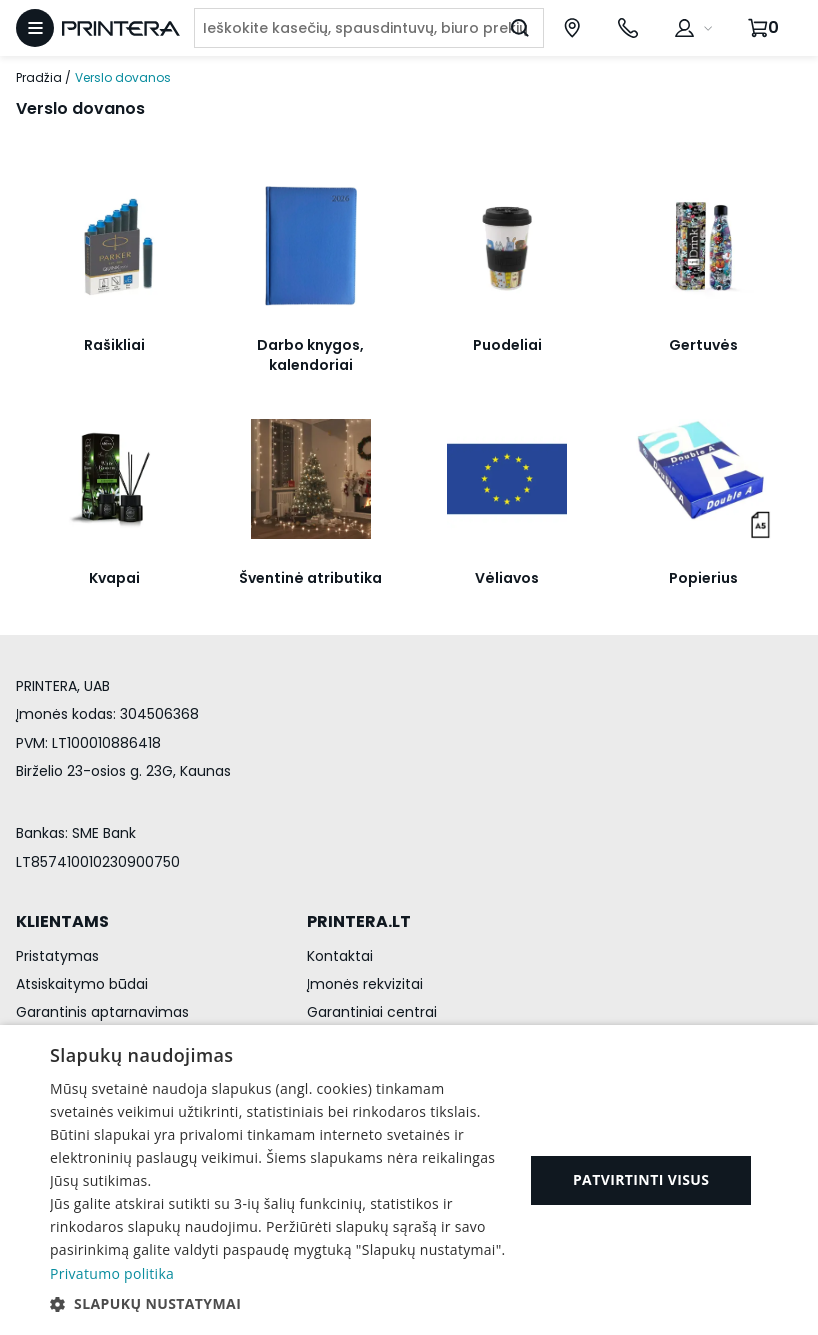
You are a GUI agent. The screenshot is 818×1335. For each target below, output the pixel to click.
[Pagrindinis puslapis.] (121, 28)
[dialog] (409, 1180)
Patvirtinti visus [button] (641, 1179)
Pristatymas (57, 956)
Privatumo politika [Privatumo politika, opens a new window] (112, 1273)
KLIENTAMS (62, 921)
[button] (280, 1304)
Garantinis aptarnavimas (102, 1012)
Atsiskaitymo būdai (82, 984)
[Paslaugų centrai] (572, 28)
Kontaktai (340, 956)
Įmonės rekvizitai (365, 984)
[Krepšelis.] (766, 28)
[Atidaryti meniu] (35, 28)
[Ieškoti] (520, 28)
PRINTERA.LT (359, 921)
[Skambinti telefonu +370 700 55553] (628, 28)
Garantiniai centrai (372, 1012)
